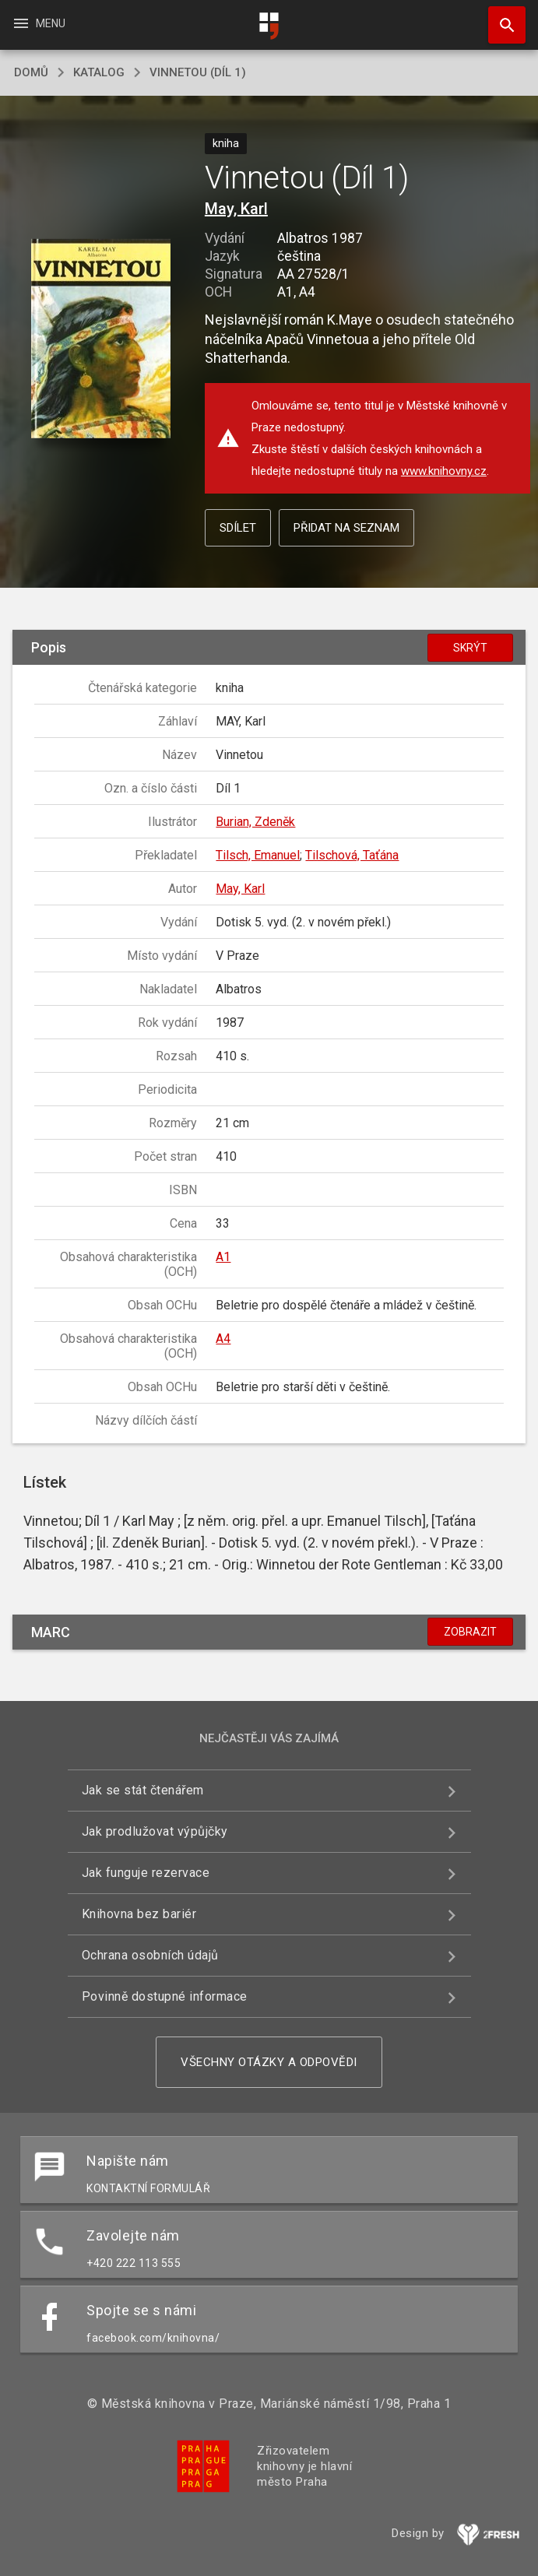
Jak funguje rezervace (146, 1872)
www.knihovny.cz (444, 471)
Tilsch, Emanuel (258, 855)
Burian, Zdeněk (255, 821)
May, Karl (236, 208)
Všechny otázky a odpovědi (269, 2062)
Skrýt (470, 647)
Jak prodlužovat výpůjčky (155, 1831)
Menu (38, 23)
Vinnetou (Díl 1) (197, 72)
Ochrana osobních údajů (150, 1955)
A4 (223, 1338)
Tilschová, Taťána (352, 855)
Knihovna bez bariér (139, 1914)
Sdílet (238, 528)
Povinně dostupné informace (165, 1996)
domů (31, 72)
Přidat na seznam (346, 528)
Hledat (500, 17)
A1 (223, 1256)
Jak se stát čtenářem (143, 1790)
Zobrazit (470, 1631)
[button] (100, 340)
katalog (99, 72)
